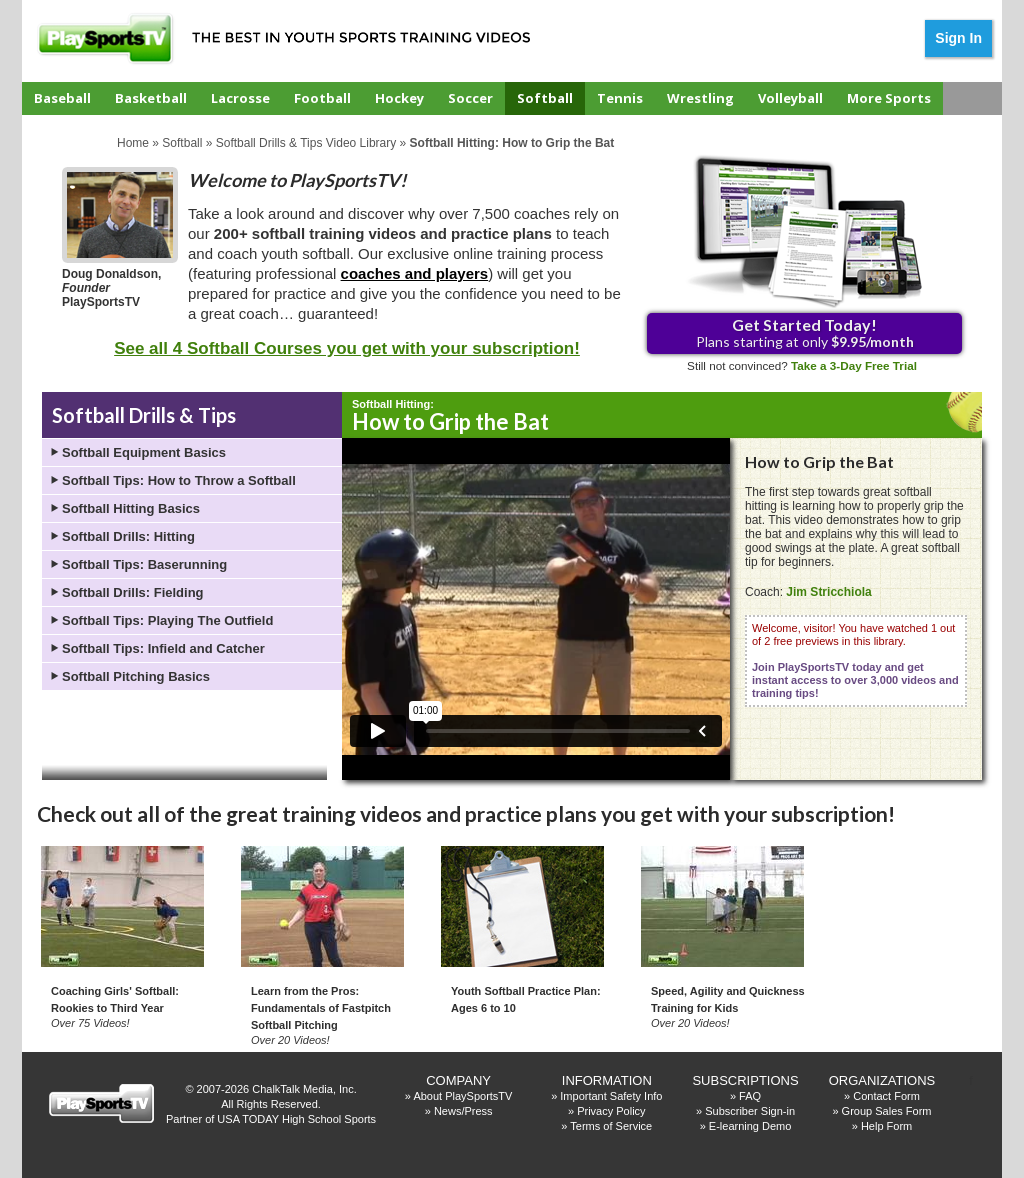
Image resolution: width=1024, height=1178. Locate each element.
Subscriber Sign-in (750, 1111)
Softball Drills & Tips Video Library (306, 143)
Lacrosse (240, 98)
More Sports (889, 98)
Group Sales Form (887, 1111)
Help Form (886, 1126)
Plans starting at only (805, 332)
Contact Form (886, 1096)
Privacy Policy (611, 1111)
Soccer (470, 98)
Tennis (620, 98)
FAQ (750, 1096)
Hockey (399, 98)
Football (322, 98)
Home (133, 143)
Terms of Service (611, 1126)
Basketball (151, 98)
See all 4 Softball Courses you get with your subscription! (347, 348)
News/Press (463, 1111)
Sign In (958, 38)
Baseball (62, 98)
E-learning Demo (750, 1126)
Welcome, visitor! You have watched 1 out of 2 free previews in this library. (855, 660)
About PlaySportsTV (462, 1096)
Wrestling (700, 98)
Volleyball (790, 98)
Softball (545, 98)
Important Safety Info (611, 1096)
